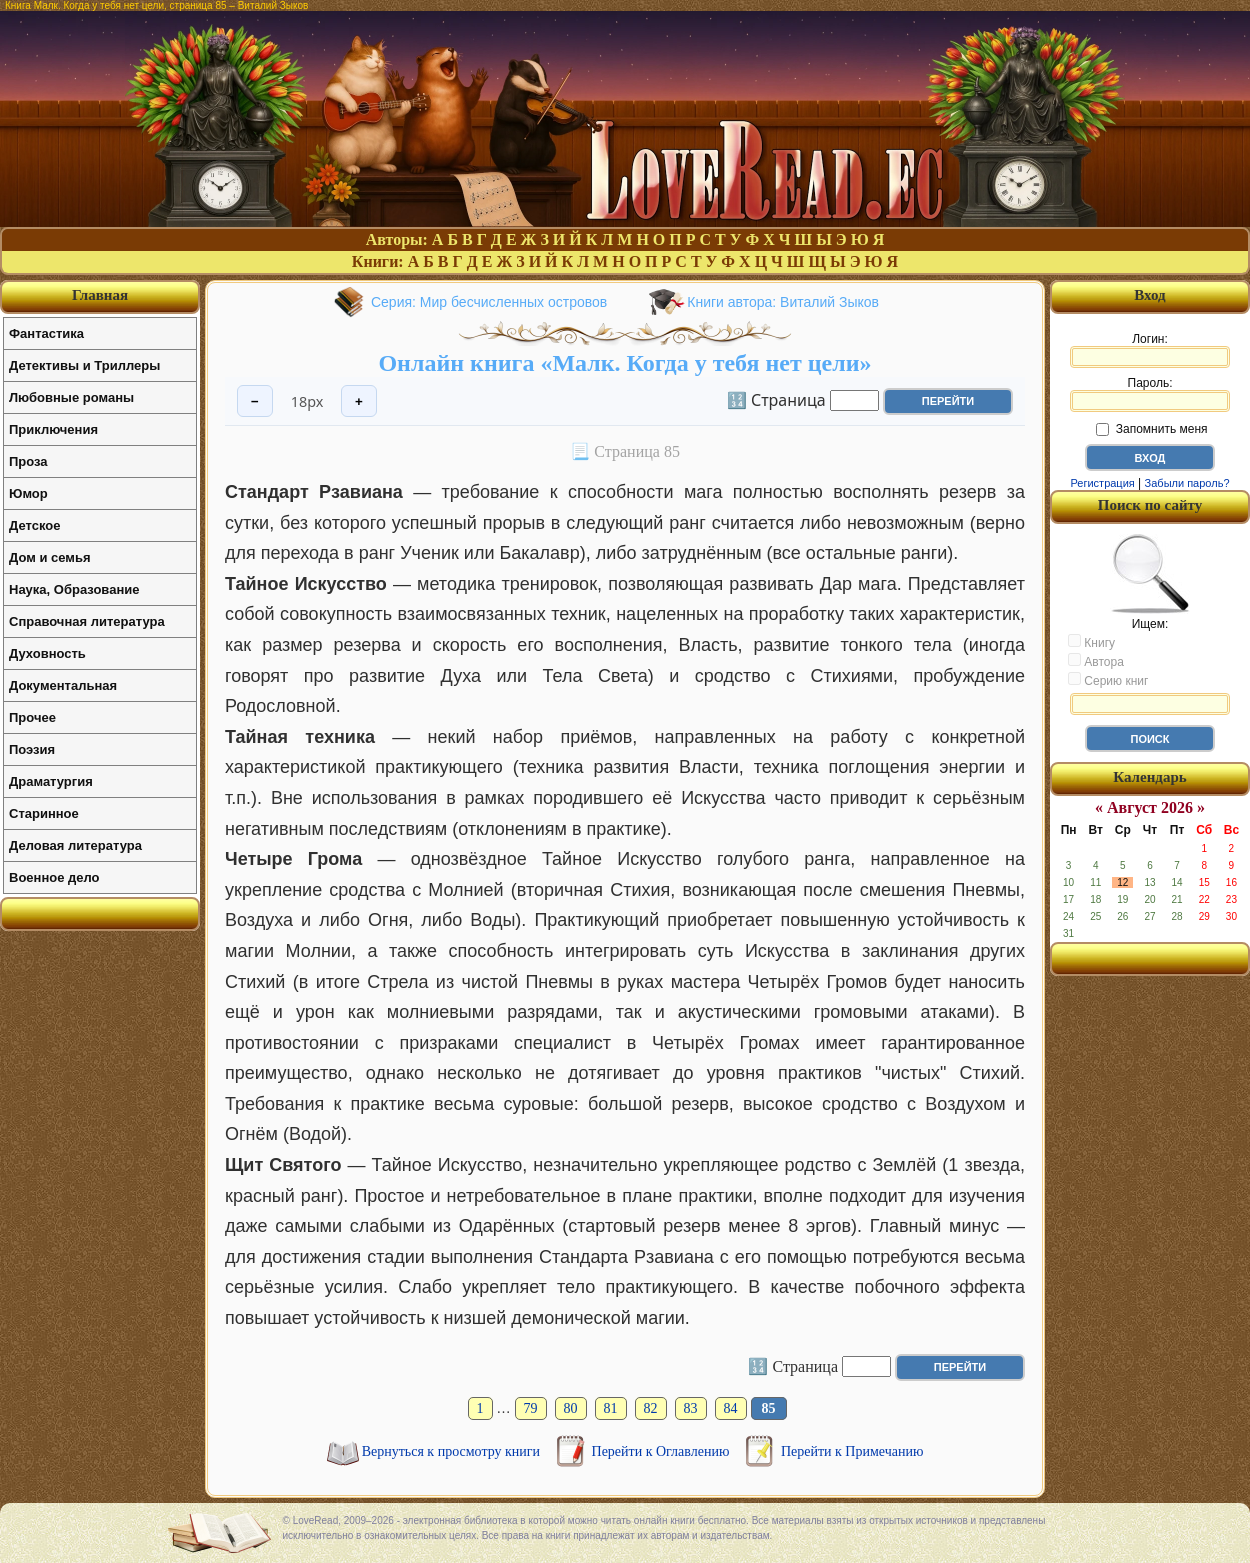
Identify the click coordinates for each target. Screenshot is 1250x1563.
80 (571, 1408)
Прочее (32, 717)
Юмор (28, 493)
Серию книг (1108, 680)
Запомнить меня (1151, 429)
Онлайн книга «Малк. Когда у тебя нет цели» (624, 363)
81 (611, 1408)
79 (531, 1408)
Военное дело (54, 877)
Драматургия (51, 781)
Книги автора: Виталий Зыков (783, 302)
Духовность (47, 653)
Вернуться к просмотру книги (453, 1451)
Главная (100, 295)
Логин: (1150, 350)
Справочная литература (87, 621)
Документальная (63, 685)
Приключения (53, 429)
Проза (28, 461)
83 (691, 1408)
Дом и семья (50, 557)
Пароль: (1150, 394)
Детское (34, 525)
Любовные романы (71, 397)
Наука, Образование (74, 589)
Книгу (1091, 642)
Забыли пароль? (1187, 483)
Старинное (44, 813)
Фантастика (46, 333)
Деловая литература (75, 845)
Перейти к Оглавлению (662, 1451)
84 (731, 1408)
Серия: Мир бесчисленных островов (489, 302)
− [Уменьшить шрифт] (255, 401)
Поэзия (32, 749)
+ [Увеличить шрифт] (359, 401)
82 (651, 1408)
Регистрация (1102, 483)
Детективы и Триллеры (84, 365)
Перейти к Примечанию (852, 1451)
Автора (1096, 661)
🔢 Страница (776, 399)
